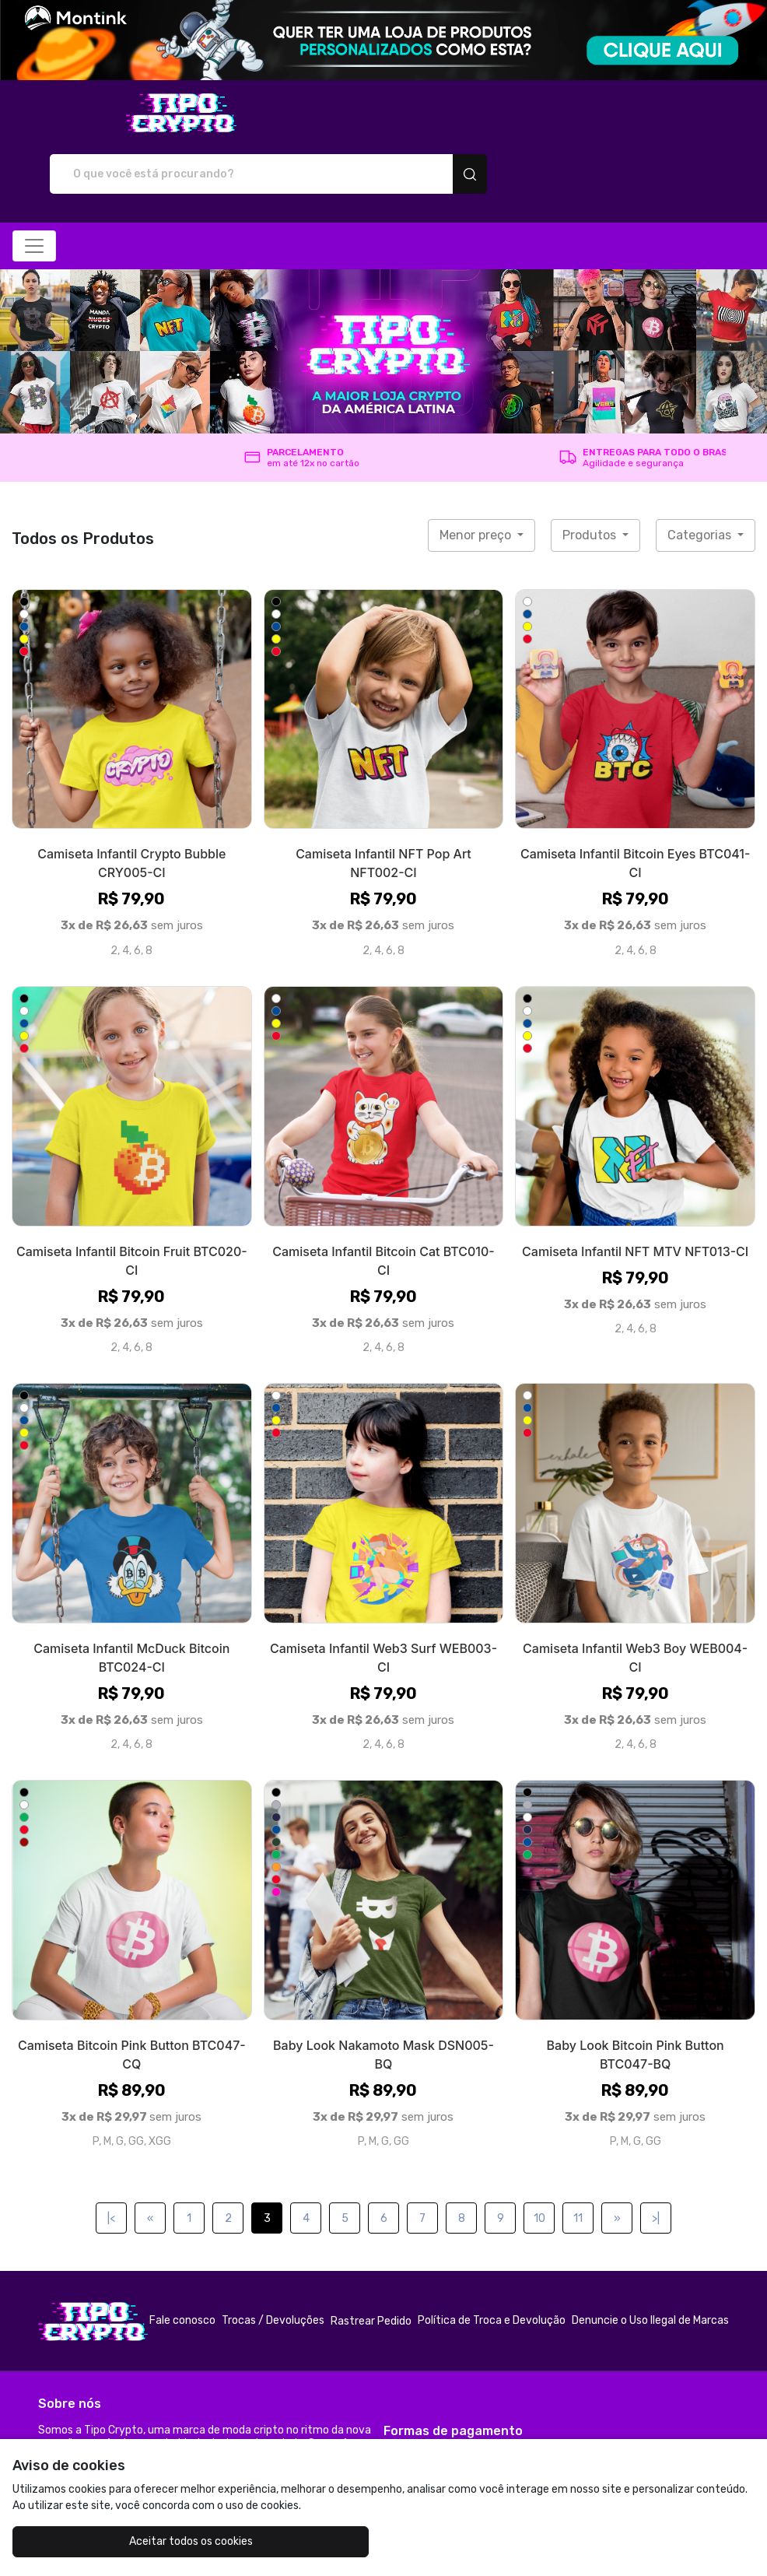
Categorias (700, 479)
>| (656, 2163)
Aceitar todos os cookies (136, 2541)
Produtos (590, 479)
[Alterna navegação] (34, 190)
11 (578, 2163)
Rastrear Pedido (371, 2265)
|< (111, 2163)
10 (539, 2163)
